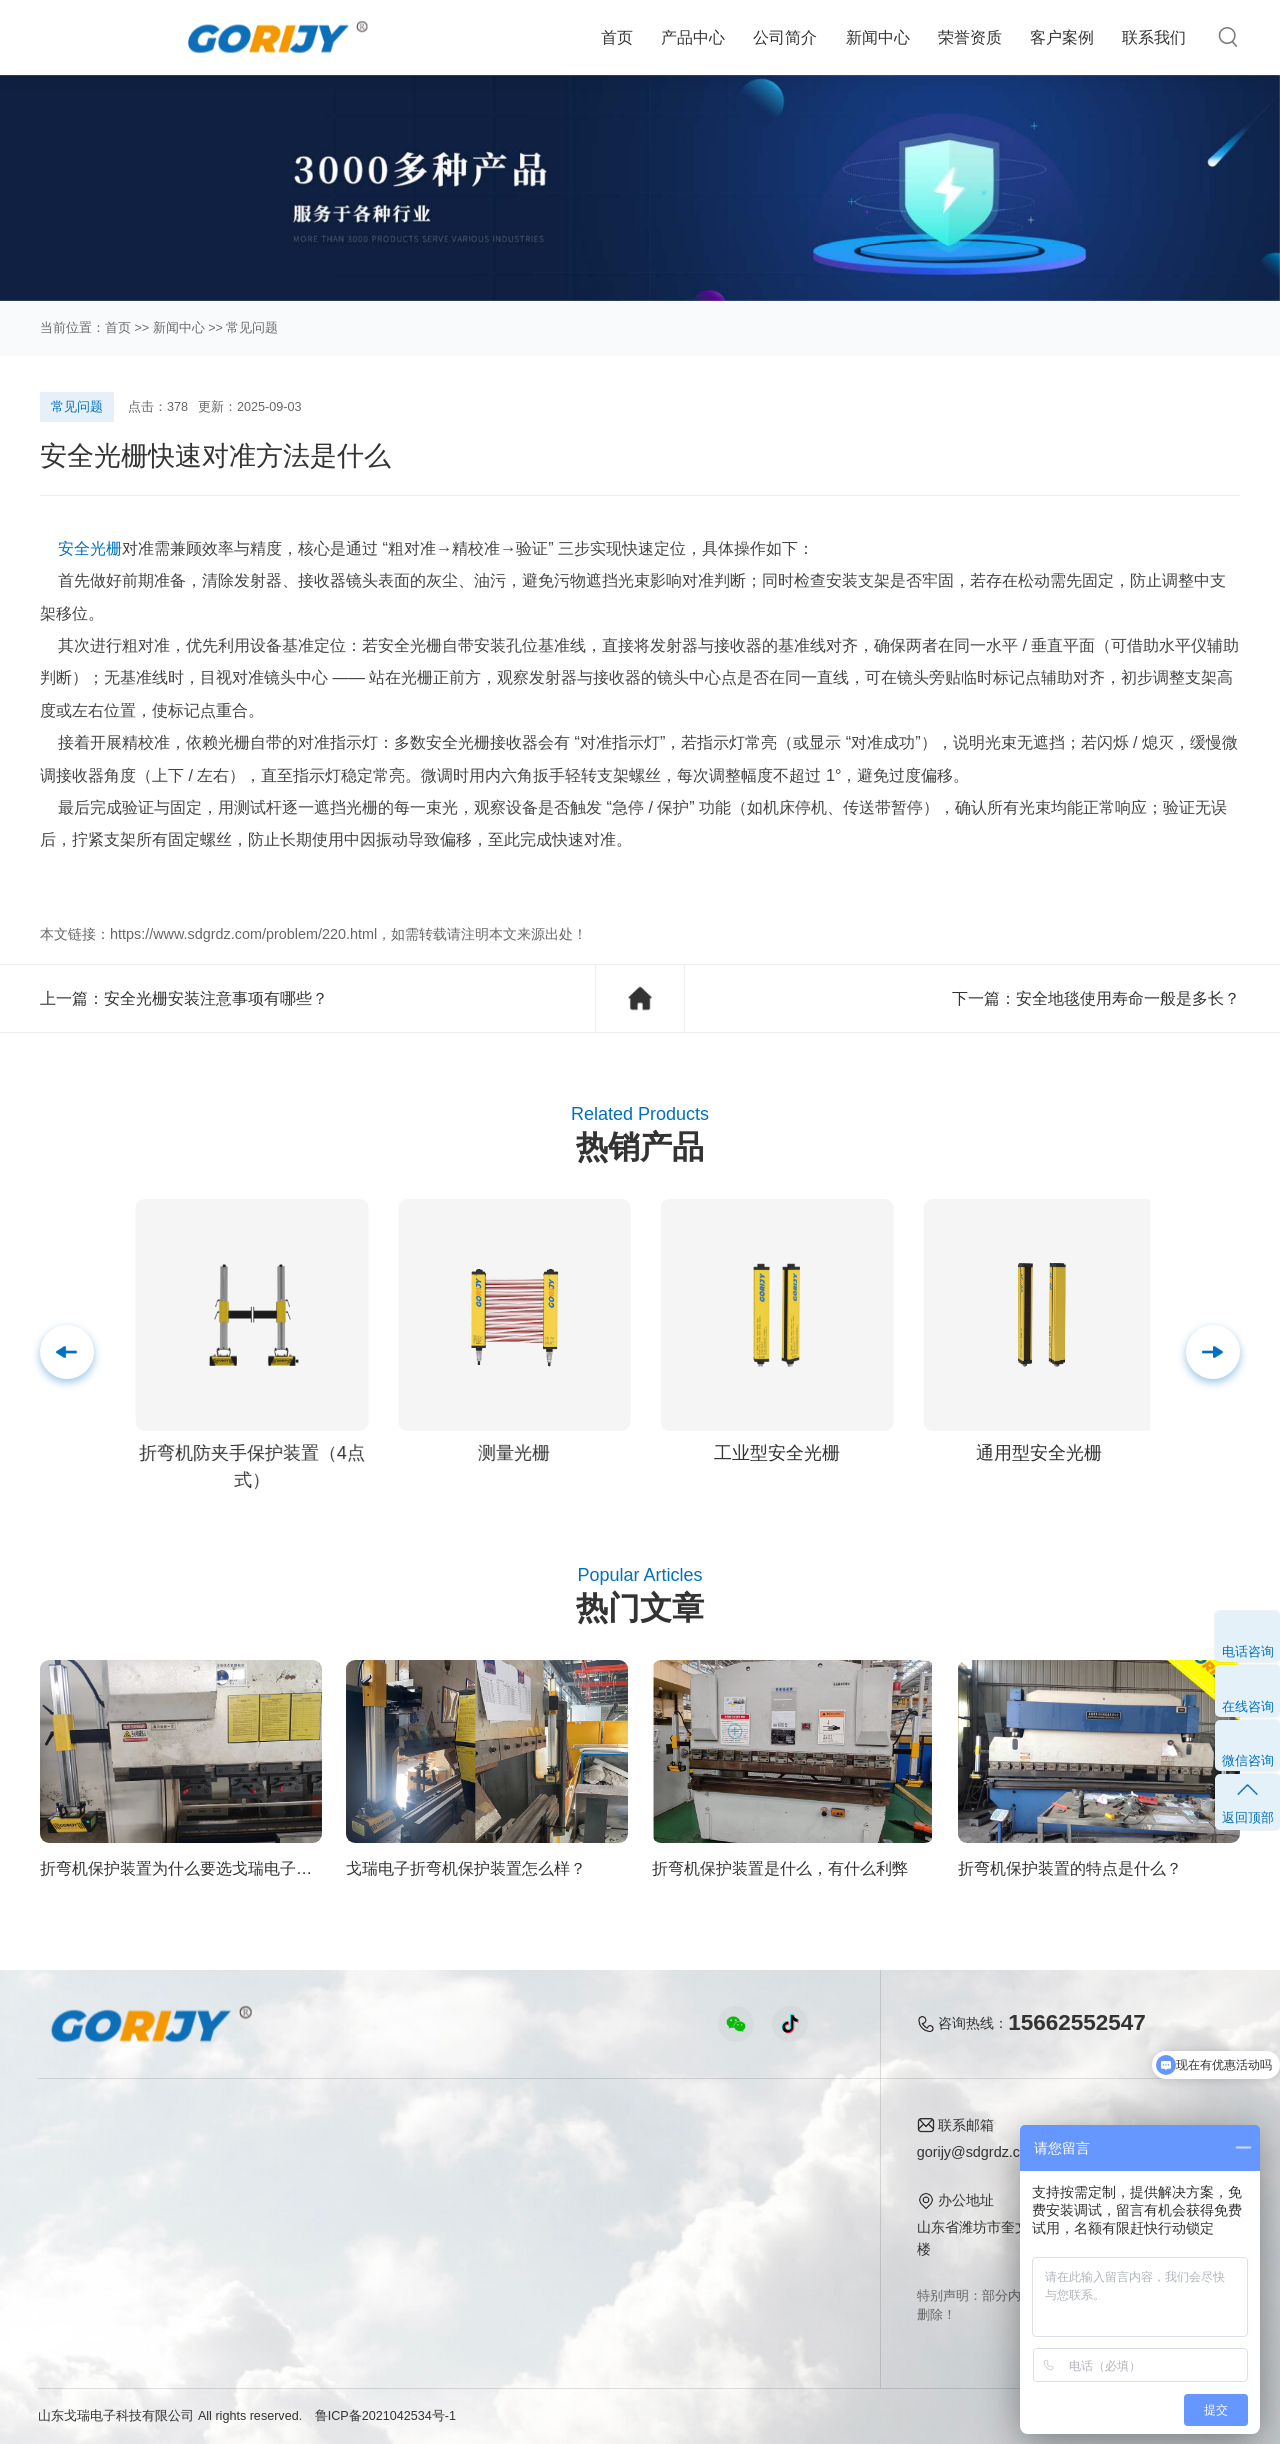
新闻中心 (878, 37)
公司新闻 (551, 2158)
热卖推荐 (66, 2158)
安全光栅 (90, 548)
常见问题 (252, 328)
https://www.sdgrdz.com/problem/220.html (243, 934)
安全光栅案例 (323, 2158)
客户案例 (1062, 37)
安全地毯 (66, 2250)
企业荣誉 (759, 2188)
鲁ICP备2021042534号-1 (385, 2416)
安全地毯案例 (323, 2188)
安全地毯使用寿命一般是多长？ (1128, 998)
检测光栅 (66, 2219)
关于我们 (763, 2127)
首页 (617, 37)
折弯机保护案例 (330, 2219)
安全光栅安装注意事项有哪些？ (216, 998)
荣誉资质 (970, 37)
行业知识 (551, 2188)
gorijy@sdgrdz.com (978, 2152)
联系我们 (1154, 37)
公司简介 (785, 37)
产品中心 (693, 37)
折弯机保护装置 (87, 2280)
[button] (1213, 1352)
